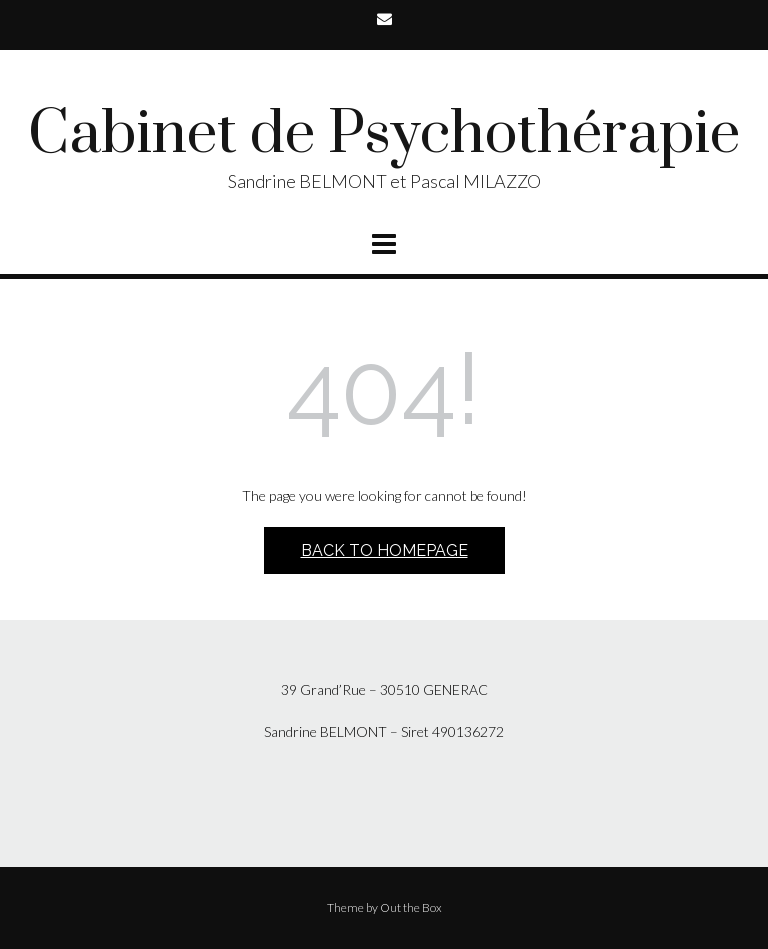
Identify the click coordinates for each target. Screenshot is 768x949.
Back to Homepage (384, 550)
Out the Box (411, 907)
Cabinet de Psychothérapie (384, 135)
